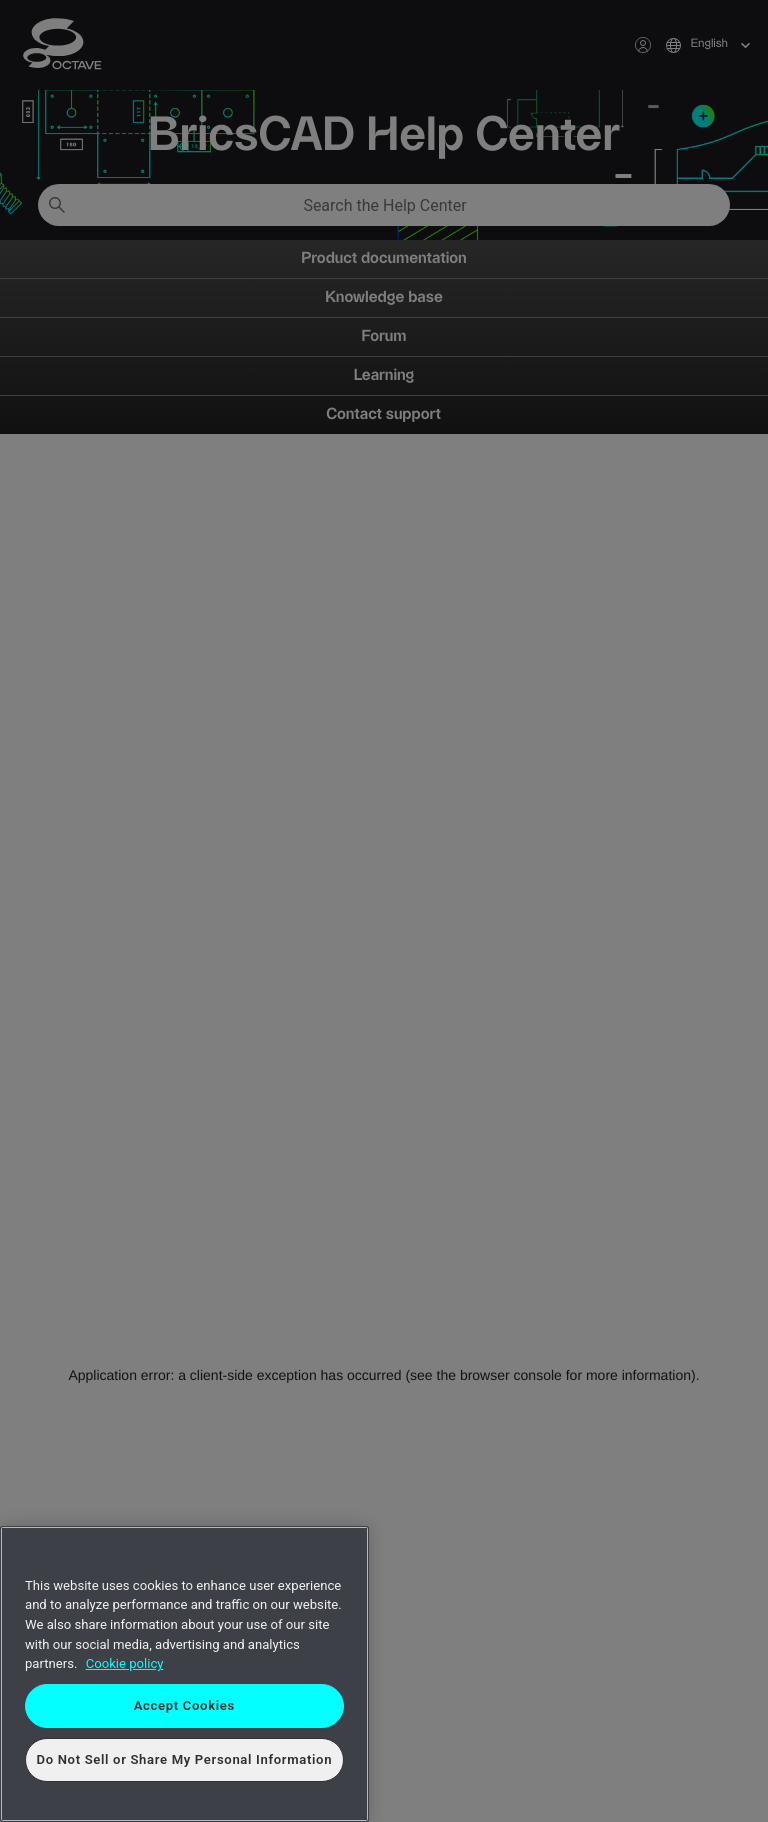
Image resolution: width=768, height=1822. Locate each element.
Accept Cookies (184, 1705)
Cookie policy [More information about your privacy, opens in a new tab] (125, 1663)
